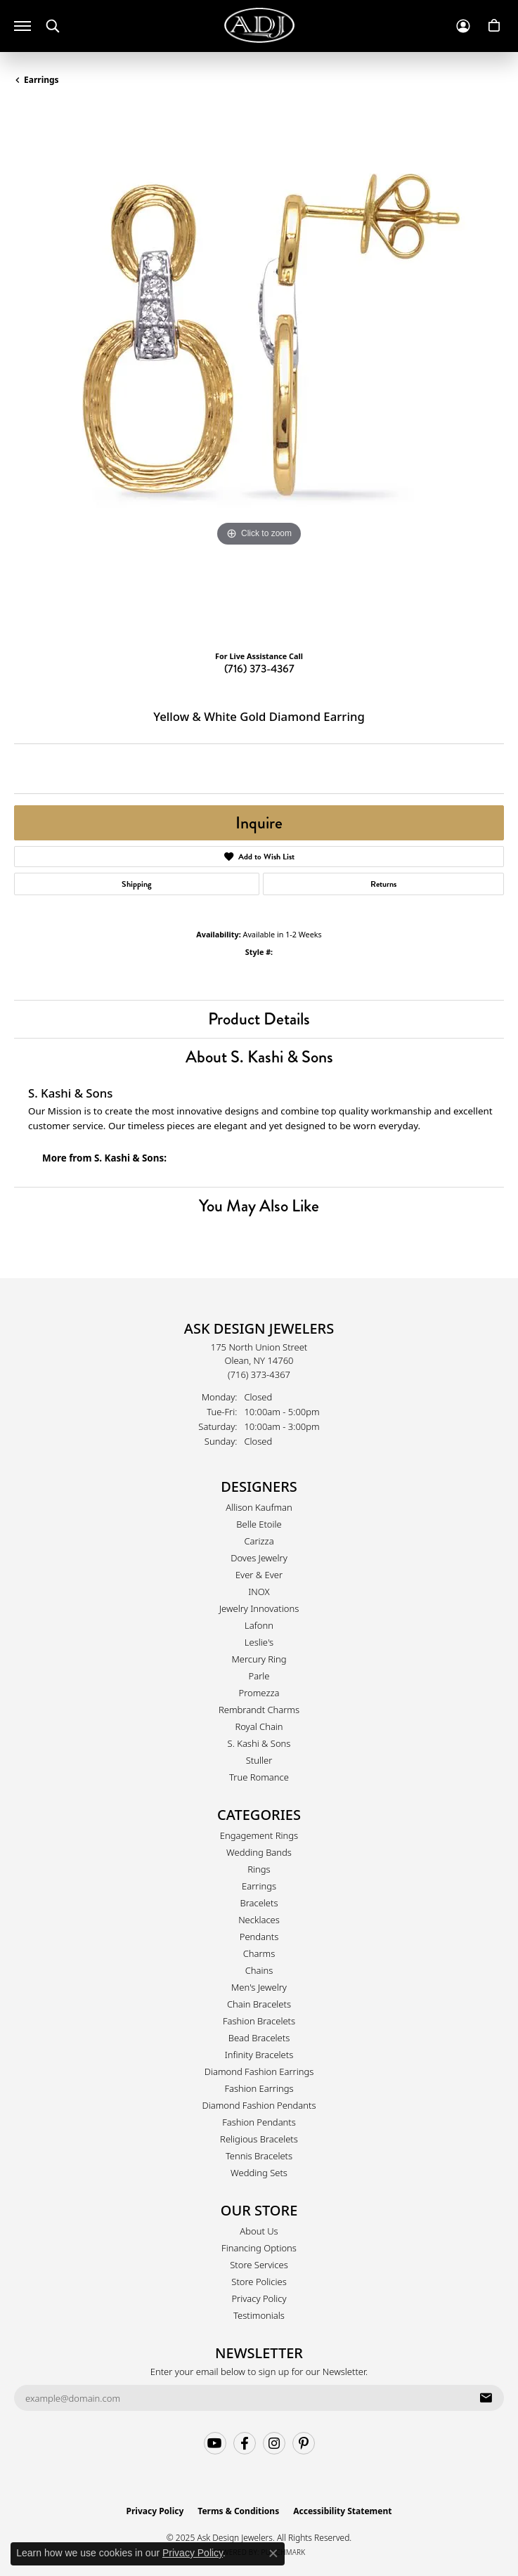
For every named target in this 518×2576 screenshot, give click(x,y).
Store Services (259, 2264)
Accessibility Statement (342, 2511)
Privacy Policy (258, 2298)
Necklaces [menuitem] (259, 1919)
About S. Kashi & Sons (259, 1056)
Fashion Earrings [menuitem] (258, 2088)
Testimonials (259, 2315)
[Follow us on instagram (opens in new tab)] (274, 2443)
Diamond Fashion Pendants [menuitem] (259, 2105)
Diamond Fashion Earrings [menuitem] (259, 2071)
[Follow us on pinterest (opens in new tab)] (303, 2443)
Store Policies (258, 2281)
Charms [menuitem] (259, 1953)
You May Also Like (259, 1205)
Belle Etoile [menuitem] (258, 1524)
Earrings (41, 80)
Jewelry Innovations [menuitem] (259, 1608)
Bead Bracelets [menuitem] (259, 2037)
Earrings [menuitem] (259, 1886)
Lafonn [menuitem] (259, 1625)
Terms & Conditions (238, 2511)
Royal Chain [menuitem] (259, 1726)
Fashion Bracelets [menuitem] (259, 2021)
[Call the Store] (259, 1374)
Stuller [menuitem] (259, 1760)
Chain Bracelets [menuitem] (259, 2004)
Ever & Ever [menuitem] (259, 1574)
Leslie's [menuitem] (259, 1642)
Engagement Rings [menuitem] (259, 1835)
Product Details (259, 1018)
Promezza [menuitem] (259, 1692)
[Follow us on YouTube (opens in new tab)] (215, 2443)
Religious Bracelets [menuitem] (259, 2139)
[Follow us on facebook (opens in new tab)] (244, 2443)
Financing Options (259, 2248)
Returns (383, 884)
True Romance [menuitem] (259, 1777)
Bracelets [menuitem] (259, 1903)
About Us (259, 2231)
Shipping (137, 884)
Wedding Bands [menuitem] (259, 1852)
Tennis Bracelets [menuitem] (259, 2155)
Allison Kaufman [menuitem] (259, 1507)
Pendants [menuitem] (259, 1936)
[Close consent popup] (273, 2553)
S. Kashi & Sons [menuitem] (259, 1743)
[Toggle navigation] (22, 26)
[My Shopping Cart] (494, 26)
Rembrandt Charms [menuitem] (259, 1709)
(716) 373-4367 (259, 669)
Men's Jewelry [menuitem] (259, 1987)
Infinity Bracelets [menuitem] (259, 2054)
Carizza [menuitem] (258, 1541)
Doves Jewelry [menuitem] (259, 1558)
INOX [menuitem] (258, 1591)
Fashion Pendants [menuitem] (259, 2122)
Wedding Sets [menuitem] (259, 2172)
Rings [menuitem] (258, 1869)
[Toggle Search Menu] (52, 26)
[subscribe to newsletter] (485, 2398)
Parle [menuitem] (259, 1676)
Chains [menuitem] (259, 1970)
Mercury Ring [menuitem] (258, 1659)
